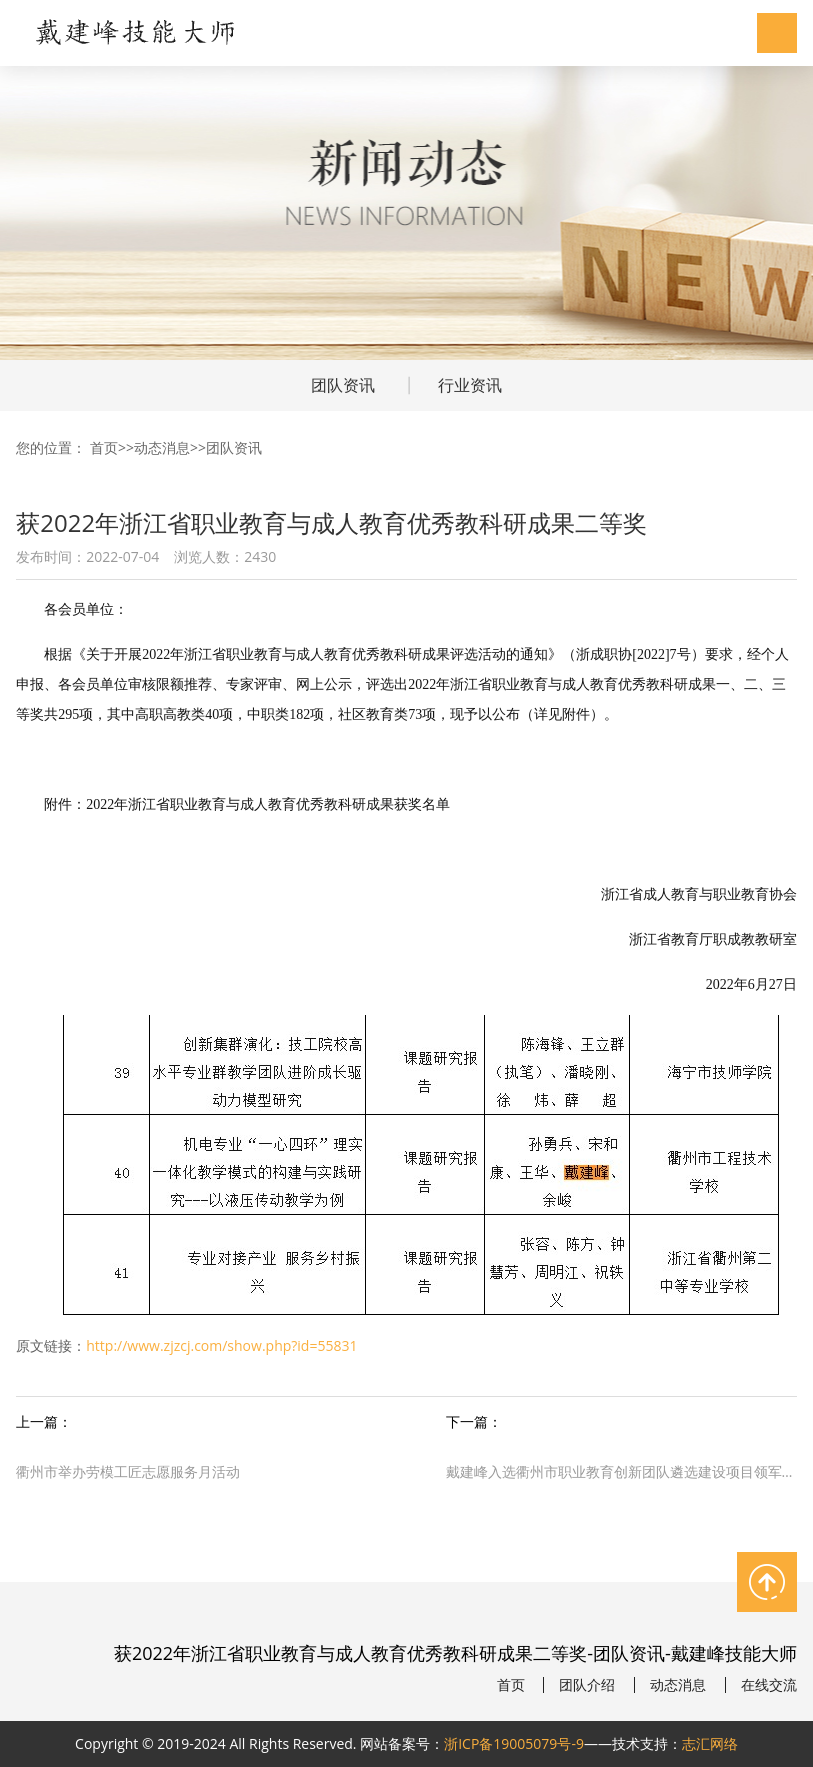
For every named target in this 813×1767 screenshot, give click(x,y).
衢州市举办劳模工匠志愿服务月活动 (128, 1471)
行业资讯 (470, 385)
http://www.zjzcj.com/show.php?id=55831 (221, 1345)
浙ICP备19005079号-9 (514, 1743)
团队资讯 (343, 385)
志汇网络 (710, 1743)
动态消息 (162, 447)
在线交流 (769, 1685)
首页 (104, 447)
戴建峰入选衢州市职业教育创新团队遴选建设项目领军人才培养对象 (621, 1471)
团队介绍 (587, 1685)
